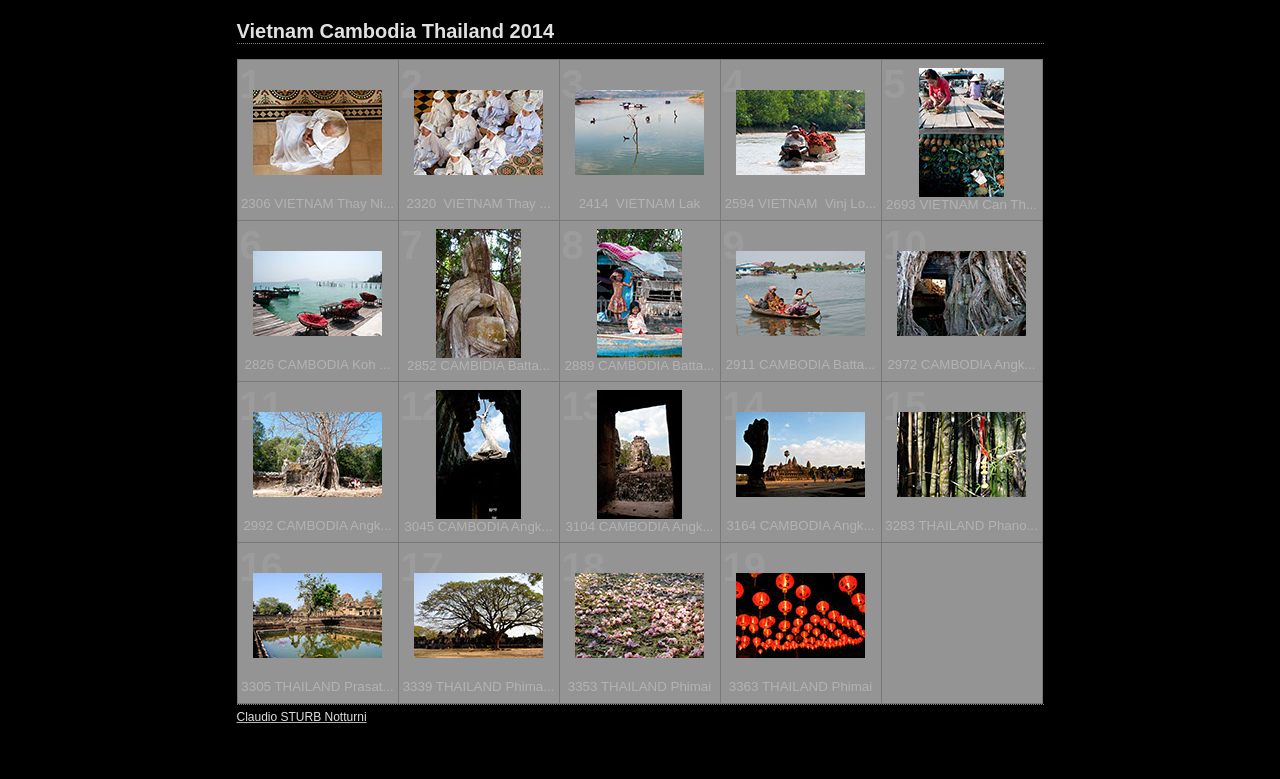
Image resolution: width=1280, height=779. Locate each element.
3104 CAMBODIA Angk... (639, 526)
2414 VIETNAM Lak (640, 203)
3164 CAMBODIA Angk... (800, 525)
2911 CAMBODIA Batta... (801, 364)
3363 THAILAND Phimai (800, 686)
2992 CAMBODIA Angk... (317, 525)
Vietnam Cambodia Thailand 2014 (396, 31)
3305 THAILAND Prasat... (317, 686)
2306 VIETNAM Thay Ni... (317, 203)
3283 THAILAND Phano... (961, 525)
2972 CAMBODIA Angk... (961, 364)
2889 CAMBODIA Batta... (640, 365)
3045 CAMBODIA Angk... (478, 526)
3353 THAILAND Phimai (639, 686)
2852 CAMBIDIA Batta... (478, 365)
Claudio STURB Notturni (302, 717)
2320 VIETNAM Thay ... (478, 203)
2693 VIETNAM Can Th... (961, 204)
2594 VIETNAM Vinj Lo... (801, 203)
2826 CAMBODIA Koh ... (318, 364)
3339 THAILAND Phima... (479, 686)
